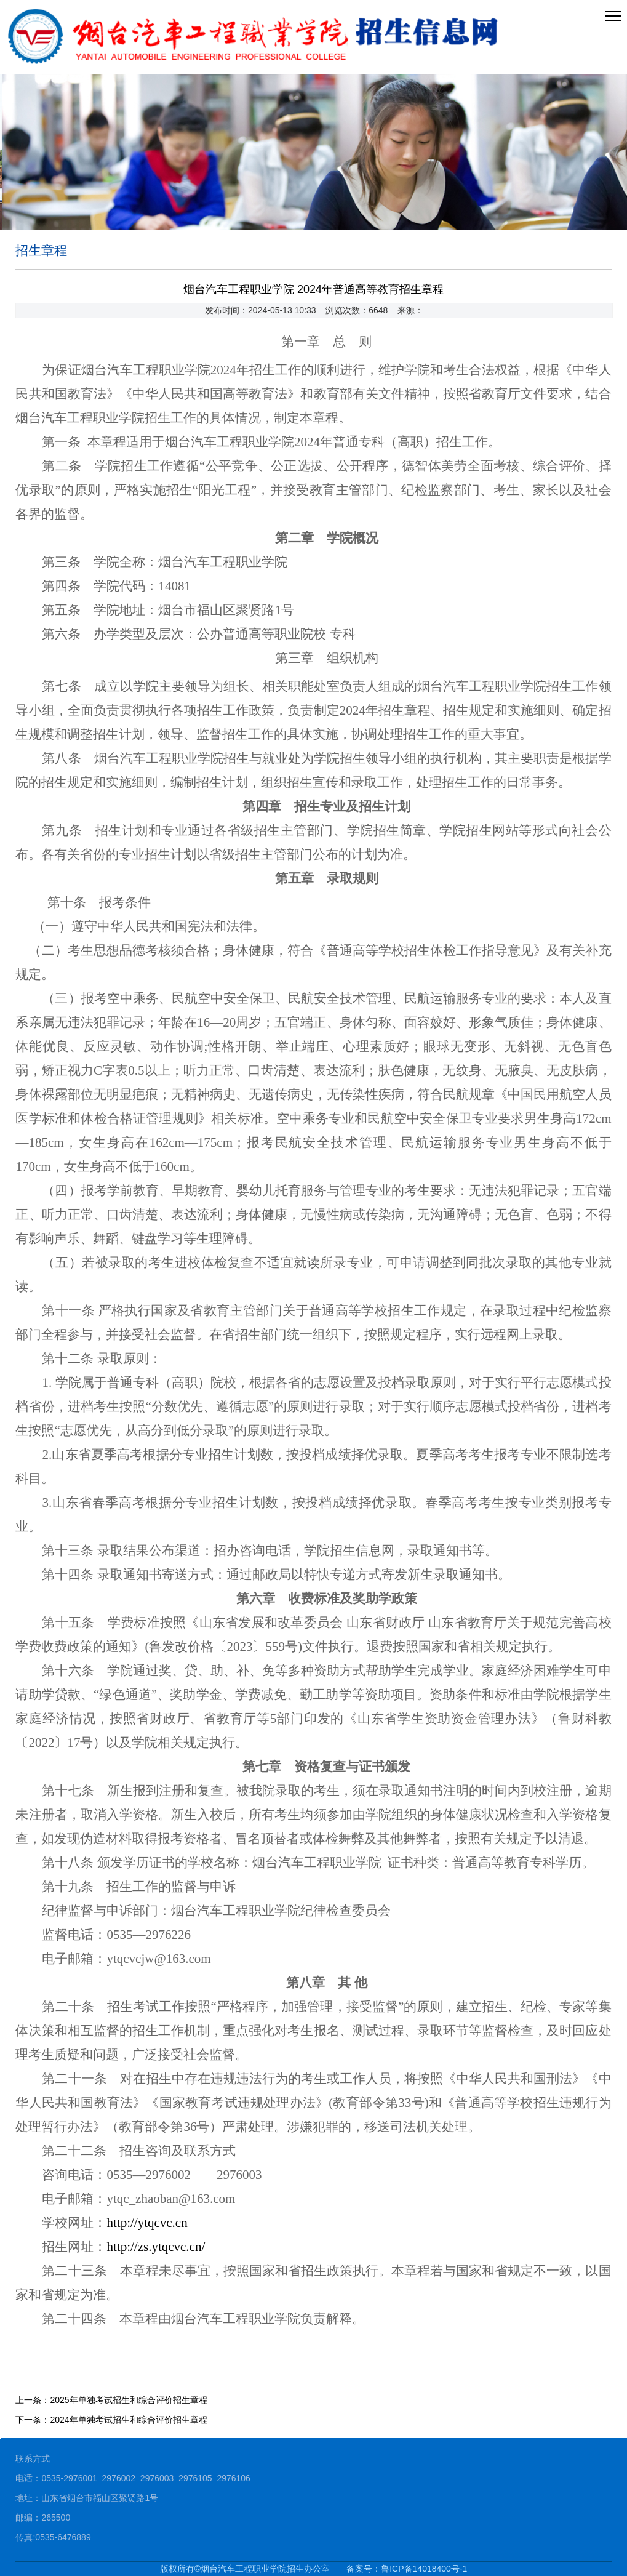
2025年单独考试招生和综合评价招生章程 (128, 2400)
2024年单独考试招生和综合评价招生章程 (128, 2420)
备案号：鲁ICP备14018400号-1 (406, 2569)
